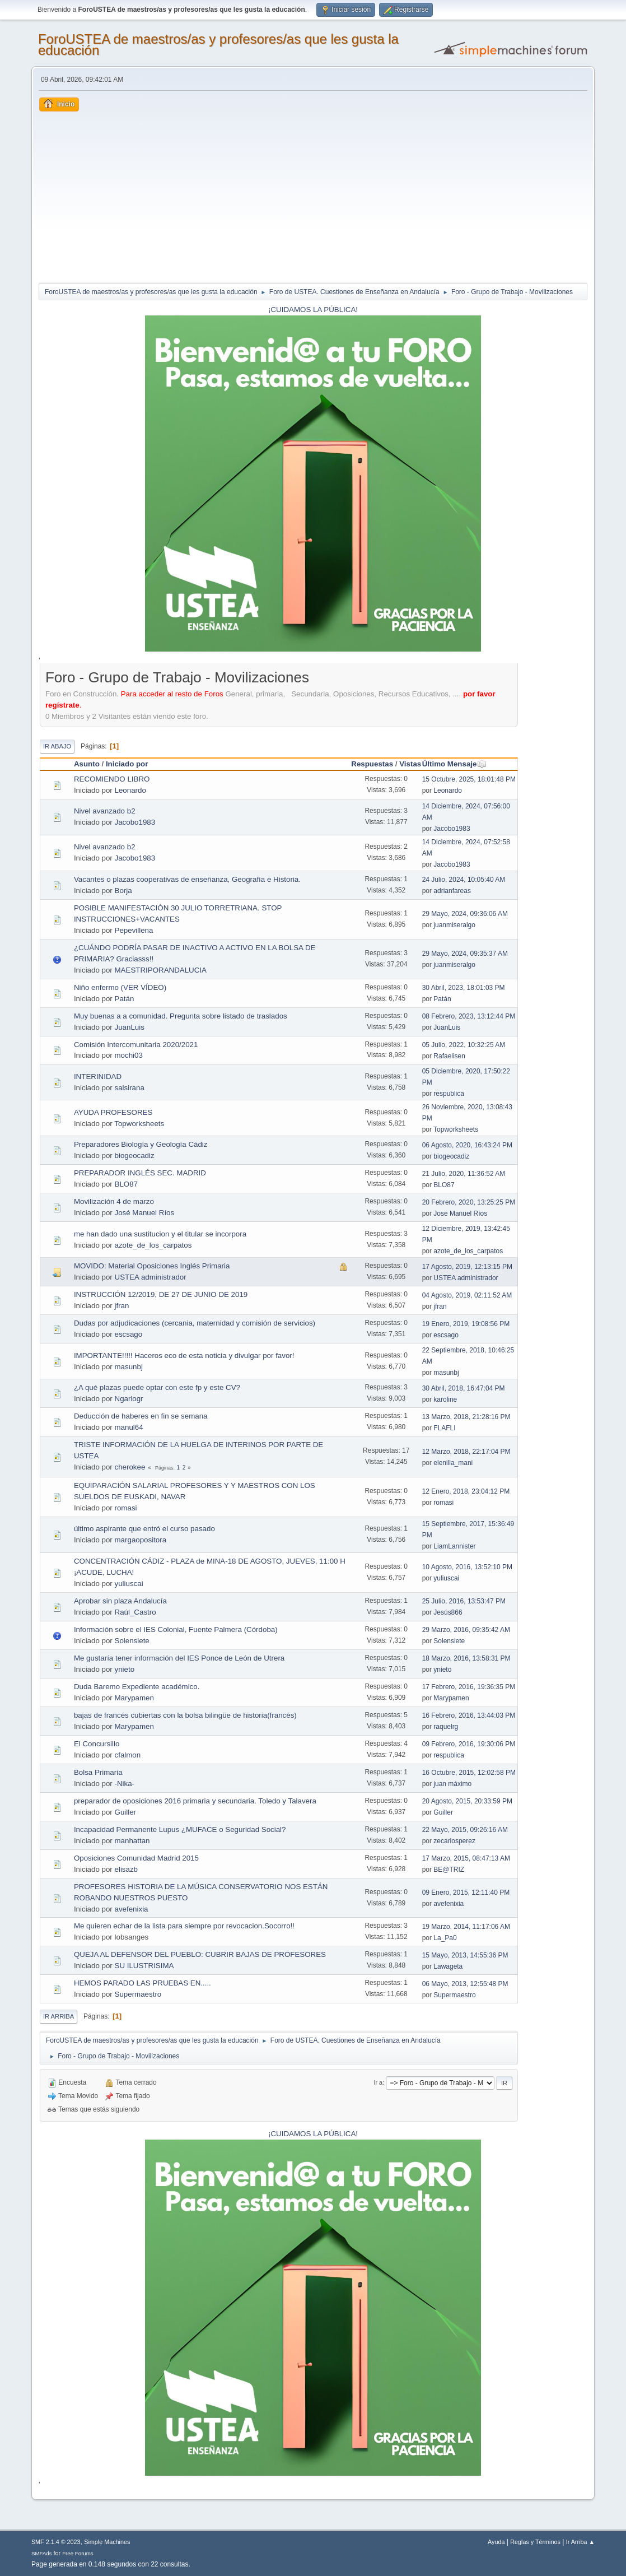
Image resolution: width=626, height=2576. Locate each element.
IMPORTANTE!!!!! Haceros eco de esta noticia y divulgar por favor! (184, 1355)
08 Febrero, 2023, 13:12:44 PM (469, 1016)
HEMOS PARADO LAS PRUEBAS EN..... (142, 1983)
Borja (123, 890)
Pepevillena (134, 930)
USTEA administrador (150, 1277)
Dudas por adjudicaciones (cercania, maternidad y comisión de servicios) (194, 1323)
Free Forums (78, 2553)
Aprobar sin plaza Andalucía (120, 1601)
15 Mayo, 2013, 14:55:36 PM (465, 1955)
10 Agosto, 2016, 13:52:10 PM (467, 1567)
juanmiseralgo (454, 925)
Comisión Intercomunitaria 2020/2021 (136, 1044)
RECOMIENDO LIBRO (112, 779)
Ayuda (496, 2541)
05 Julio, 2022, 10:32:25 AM (464, 1045)
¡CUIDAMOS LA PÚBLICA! (313, 309)
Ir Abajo (57, 746)
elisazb (126, 1869)
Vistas (410, 764)
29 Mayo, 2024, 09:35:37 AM (465, 953)
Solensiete (132, 1640)
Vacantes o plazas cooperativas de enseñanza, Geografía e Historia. (187, 879)
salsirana (129, 1088)
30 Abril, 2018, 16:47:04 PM (463, 1388)
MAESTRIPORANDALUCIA (161, 970)
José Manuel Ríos (145, 1212)
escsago (129, 1334)
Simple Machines (107, 2541)
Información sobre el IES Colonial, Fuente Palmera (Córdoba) (176, 1629)
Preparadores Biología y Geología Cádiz (141, 1144)
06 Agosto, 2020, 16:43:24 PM (467, 1145)
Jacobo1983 (135, 822)
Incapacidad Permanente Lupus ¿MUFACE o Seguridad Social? (180, 1829)
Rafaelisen (449, 1056)
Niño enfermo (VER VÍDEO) (120, 987)
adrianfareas (452, 891)
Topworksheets (139, 1123)
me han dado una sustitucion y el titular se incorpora (160, 1234)
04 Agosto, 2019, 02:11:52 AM (467, 1295)
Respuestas (372, 764)
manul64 (129, 1427)
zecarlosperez (454, 1841)
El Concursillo (96, 1744)
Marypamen (134, 1698)
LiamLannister (454, 1546)
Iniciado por (127, 764)
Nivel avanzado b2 (105, 811)
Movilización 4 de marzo (114, 1201)
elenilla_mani (453, 1463)
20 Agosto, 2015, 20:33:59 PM (467, 1801)
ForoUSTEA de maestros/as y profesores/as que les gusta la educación (218, 44)
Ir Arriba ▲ (580, 2541)
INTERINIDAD (98, 1076)
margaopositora (141, 1540)
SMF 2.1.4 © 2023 (56, 2541)
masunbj (129, 1367)
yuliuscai (129, 1583)
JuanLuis (129, 1027)
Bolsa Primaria (98, 1772)
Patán (124, 998)
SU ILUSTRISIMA (144, 1965)
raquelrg (445, 1727)
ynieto (125, 1669)
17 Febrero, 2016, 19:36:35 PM (469, 1687)
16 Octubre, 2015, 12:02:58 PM (469, 1773)
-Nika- (125, 1783)
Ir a (377, 2082)
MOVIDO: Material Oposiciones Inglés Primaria (152, 1266)
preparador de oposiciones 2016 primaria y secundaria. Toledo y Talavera (195, 1801)
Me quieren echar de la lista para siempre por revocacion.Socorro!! (184, 1926)
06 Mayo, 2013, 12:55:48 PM (465, 1984)
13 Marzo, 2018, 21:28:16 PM (466, 1417)
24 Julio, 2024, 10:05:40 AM (464, 880)
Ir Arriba (58, 2016)
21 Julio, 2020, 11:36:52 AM (464, 1174)
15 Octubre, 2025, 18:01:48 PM (469, 779)
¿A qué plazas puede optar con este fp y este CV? (157, 1387)
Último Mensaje (454, 764)
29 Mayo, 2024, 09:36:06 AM (465, 914)
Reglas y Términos (535, 2541)
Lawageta (448, 1966)
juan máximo (452, 1784)
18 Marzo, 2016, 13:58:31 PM (466, 1658)
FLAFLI (444, 1428)
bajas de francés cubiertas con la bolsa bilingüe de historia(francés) (185, 1715)
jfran (122, 1305)
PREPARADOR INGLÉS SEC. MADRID (140, 1173)
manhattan (132, 1840)
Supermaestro (138, 1994)
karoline (445, 1399)
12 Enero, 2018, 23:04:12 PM (466, 1491)
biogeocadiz (135, 1155)
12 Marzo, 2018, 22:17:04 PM (466, 1452)
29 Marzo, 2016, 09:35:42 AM (466, 1630)
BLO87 (126, 1184)
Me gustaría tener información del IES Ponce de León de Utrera (179, 1658)
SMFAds (41, 2553)
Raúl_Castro (135, 1612)
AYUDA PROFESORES (113, 1112)
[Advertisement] (313, 195)
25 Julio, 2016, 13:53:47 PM (464, 1601)
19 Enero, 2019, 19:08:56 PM (466, 1324)
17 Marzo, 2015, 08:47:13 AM (466, 1858)
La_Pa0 (444, 1938)
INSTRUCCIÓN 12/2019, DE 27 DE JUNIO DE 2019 (160, 1294)
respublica (448, 1094)
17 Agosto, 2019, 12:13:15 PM (467, 1267)
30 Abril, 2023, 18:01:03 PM (463, 988)
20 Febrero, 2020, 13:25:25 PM (469, 1202)
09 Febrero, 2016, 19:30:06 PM (469, 1744)
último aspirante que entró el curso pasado (144, 1528)
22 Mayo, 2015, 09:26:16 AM (465, 1830)
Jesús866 (447, 1612)
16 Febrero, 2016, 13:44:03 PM (469, 1715)
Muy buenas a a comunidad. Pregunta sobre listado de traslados (180, 1016)
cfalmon (128, 1755)
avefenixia (131, 1909)
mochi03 (129, 1055)
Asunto (87, 764)
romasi (126, 1508)
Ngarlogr (129, 1398)
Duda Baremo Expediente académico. (137, 1686)
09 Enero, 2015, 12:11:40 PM (466, 1892)
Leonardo (130, 790)
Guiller (126, 1812)
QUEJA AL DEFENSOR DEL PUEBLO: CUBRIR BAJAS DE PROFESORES (200, 1954)
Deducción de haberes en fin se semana (141, 1416)
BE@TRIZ (448, 1869)
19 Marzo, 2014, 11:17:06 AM (466, 1927)
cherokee (130, 1467)
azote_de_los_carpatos (153, 1245)
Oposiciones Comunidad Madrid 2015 (136, 1858)
